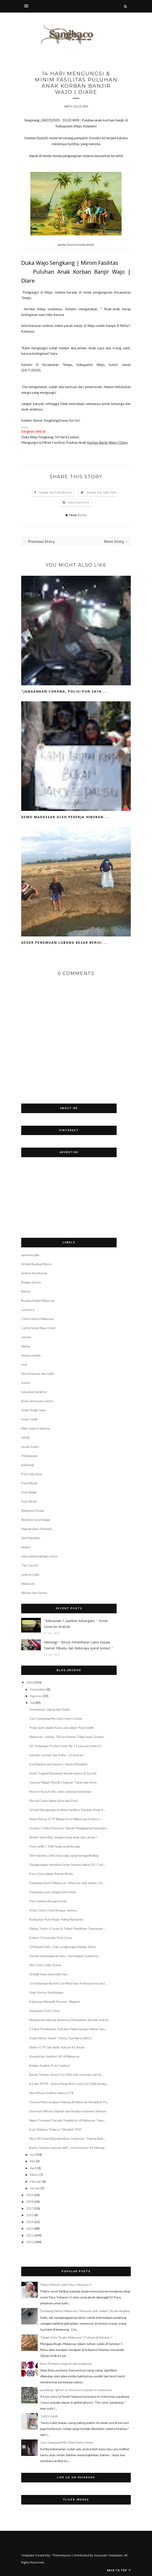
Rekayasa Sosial (32, 1510)
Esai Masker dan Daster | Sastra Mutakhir (58, 1764)
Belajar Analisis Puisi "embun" (49, 2065)
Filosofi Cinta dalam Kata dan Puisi (53, 1801)
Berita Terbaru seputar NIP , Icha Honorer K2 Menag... (67, 2148)
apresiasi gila (30, 1255)
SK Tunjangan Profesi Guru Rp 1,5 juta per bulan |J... (66, 1746)
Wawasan (28, 1583)
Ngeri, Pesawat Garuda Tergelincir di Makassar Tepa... (67, 2120)
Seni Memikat (30, 1538)
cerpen (26, 1337)
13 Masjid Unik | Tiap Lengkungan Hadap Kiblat (62, 1947)
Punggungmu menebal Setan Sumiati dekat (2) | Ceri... (67, 1864)
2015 (30, 2215)
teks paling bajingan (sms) (39, 1556)
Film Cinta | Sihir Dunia (45, 1965)
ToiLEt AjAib (49, 2416)
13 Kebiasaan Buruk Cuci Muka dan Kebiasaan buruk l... (68, 1983)
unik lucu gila (30, 1574)
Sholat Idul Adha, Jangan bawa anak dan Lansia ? (63, 1837)
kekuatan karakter (34, 1392)
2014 (30, 2222)
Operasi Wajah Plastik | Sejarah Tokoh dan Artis (63, 1782)
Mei (32, 2161)
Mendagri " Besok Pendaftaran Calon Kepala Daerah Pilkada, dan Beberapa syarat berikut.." (78, 1645)
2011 (30, 2242)
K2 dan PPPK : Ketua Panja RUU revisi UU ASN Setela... (68, 2084)
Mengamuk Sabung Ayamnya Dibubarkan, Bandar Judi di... (69, 2020)
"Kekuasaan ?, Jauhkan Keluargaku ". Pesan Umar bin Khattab (76, 1624)
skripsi (25, 1547)
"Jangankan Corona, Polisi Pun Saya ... (64, 691)
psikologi (27, 1465)
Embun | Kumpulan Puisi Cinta (50, 1938)
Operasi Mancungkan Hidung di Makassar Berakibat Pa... (69, 2102)
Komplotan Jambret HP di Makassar (54, 2056)
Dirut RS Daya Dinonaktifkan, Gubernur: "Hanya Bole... (67, 2138)
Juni (33, 2154)
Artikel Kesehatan (34, 1273)
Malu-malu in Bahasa (35, 1428)
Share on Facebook (55, 492)
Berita (82, 515)
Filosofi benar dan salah (37, 1373)
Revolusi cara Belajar (35, 1520)
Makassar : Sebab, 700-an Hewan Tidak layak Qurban (66, 1737)
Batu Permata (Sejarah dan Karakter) (66, 2364)
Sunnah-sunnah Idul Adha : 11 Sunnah (56, 1755)
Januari (35, 2188)
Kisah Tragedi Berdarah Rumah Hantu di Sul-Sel (62, 1773)
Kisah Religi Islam (33, 1410)
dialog (25, 1346)
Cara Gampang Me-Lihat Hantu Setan (55, 1718)
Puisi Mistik (29, 1483)
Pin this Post (79, 502)
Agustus (36, 1696)
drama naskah (31, 1355)
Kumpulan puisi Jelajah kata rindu (52, 1892)
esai (24, 1364)
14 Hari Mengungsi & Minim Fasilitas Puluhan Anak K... (67, 1810)
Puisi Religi (29, 1492)
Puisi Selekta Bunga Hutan (48, 1901)
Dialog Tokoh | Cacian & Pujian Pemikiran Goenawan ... (67, 1928)
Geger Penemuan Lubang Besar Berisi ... (64, 942)
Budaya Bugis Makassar (38, 1300)
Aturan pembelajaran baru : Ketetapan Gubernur (63, 1956)
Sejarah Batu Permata (36, 1529)
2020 (30, 1682)
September (38, 1689)
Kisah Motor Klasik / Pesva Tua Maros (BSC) (60, 2038)
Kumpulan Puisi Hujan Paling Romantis (56, 1919)
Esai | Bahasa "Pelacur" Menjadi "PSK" (55, 2129)
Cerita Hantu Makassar (37, 1319)
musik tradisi (30, 1446)
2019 (30, 2195)
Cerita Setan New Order (38, 1328)
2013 (30, 2228)
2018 (30, 2201)
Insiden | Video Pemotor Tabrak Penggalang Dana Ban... (68, 1828)
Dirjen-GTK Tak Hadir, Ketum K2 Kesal (56, 2047)
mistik (25, 1437)
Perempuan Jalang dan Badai (49, 1709)
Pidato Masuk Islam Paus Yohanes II (66, 2285)
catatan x (27, 1310)
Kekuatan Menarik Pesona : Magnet (54, 2001)
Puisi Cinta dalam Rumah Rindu (51, 1874)
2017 (30, 2208)
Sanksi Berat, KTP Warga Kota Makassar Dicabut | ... (66, 1819)
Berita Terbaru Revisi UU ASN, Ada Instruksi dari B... (66, 2075)
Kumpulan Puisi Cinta (44, 2011)
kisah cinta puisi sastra (37, 1401)
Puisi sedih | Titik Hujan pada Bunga (54, 1846)
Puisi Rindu (29, 1501)
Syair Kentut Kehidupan (46, 1992)
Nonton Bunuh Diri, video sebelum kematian (60, 1791)
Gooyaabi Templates (108, 2555)
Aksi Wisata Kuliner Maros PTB (51, 2093)
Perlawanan (29, 1456)
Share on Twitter (101, 492)
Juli (32, 1703)
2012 (30, 2235)
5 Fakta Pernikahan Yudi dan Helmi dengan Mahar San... (68, 2029)
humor (25, 1383)
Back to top (119, 2570)
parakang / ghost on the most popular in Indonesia (76, 2390)
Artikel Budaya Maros (36, 1264)
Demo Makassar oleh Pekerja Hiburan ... (65, 817)
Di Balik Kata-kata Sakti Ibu (48, 1974)
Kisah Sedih (29, 1419)
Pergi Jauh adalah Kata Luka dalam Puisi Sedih (61, 1728)
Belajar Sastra (31, 1282)
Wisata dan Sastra (34, 1593)
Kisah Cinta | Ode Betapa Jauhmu (53, 1910)
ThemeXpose (61, 2555)
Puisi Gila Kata (31, 1474)
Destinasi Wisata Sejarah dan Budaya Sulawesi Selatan (67, 2111)
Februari (36, 2181)
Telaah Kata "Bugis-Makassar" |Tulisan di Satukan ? (76, 2337)
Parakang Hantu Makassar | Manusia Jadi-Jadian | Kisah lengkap (85, 2311)
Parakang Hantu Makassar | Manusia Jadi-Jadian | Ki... (66, 1883)
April (33, 2168)
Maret (34, 2174)
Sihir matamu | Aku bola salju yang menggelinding (64, 1855)
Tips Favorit (29, 1565)
